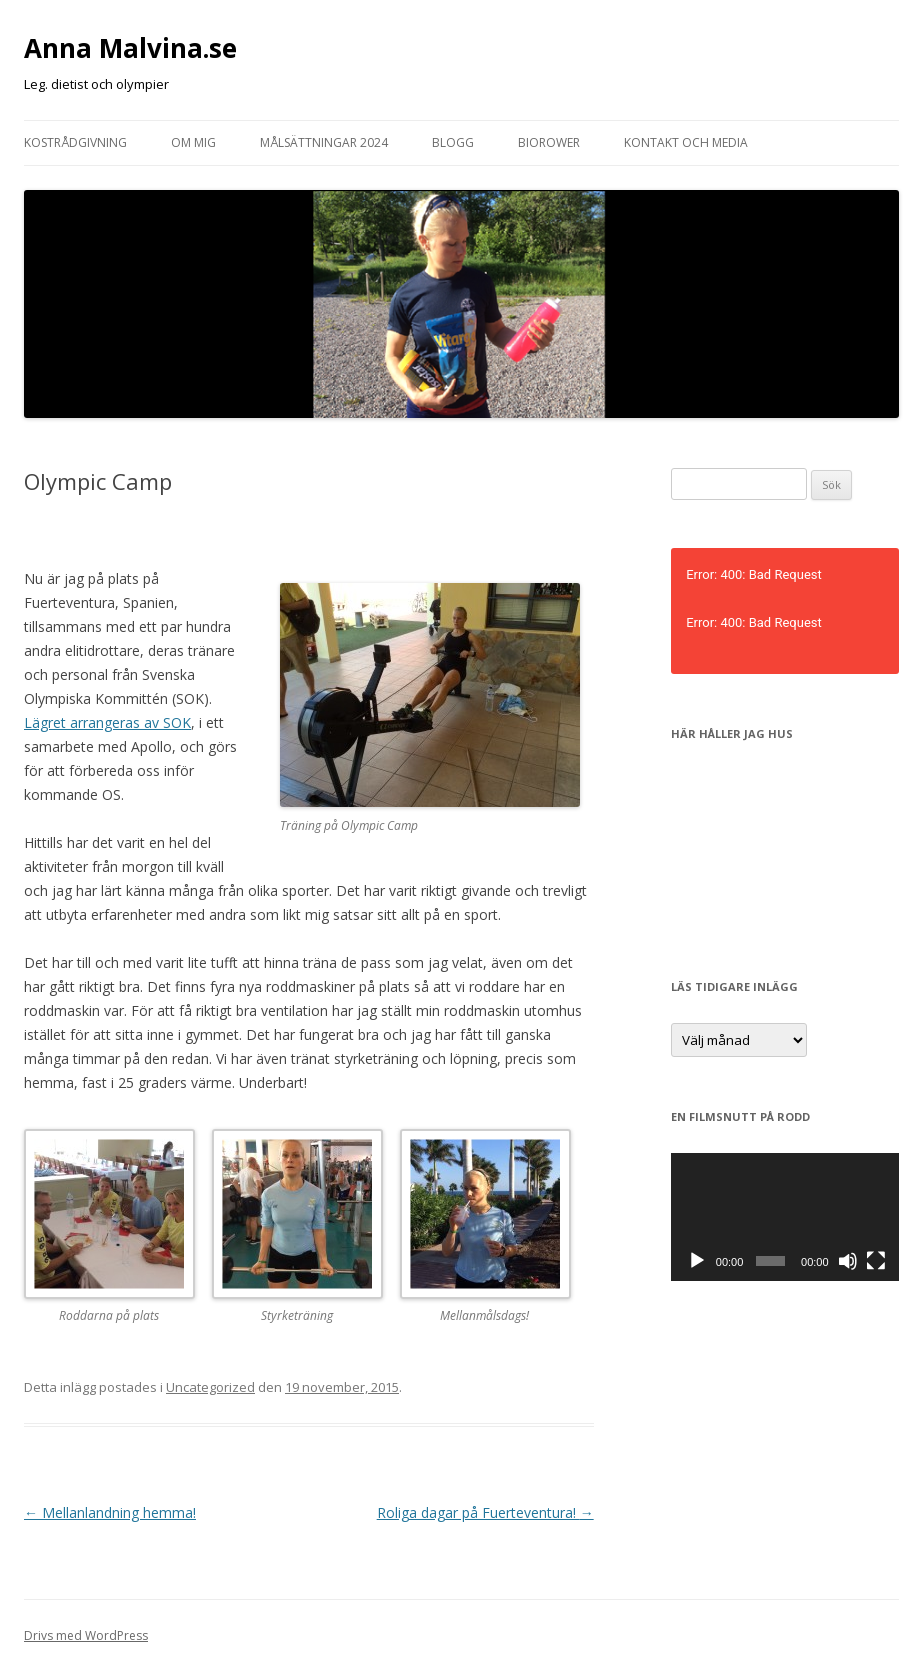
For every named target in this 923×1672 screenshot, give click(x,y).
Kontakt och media (686, 142)
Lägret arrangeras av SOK (107, 722)
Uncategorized (210, 1387)
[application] (785, 1217)
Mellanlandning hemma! (110, 1512)
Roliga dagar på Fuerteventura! (485, 1512)
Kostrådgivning (75, 142)
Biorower (549, 142)
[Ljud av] (848, 1261)
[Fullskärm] (876, 1261)
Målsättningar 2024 (324, 142)
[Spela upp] (697, 1261)
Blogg (453, 142)
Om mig (193, 142)
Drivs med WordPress (86, 1635)
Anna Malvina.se (130, 48)
